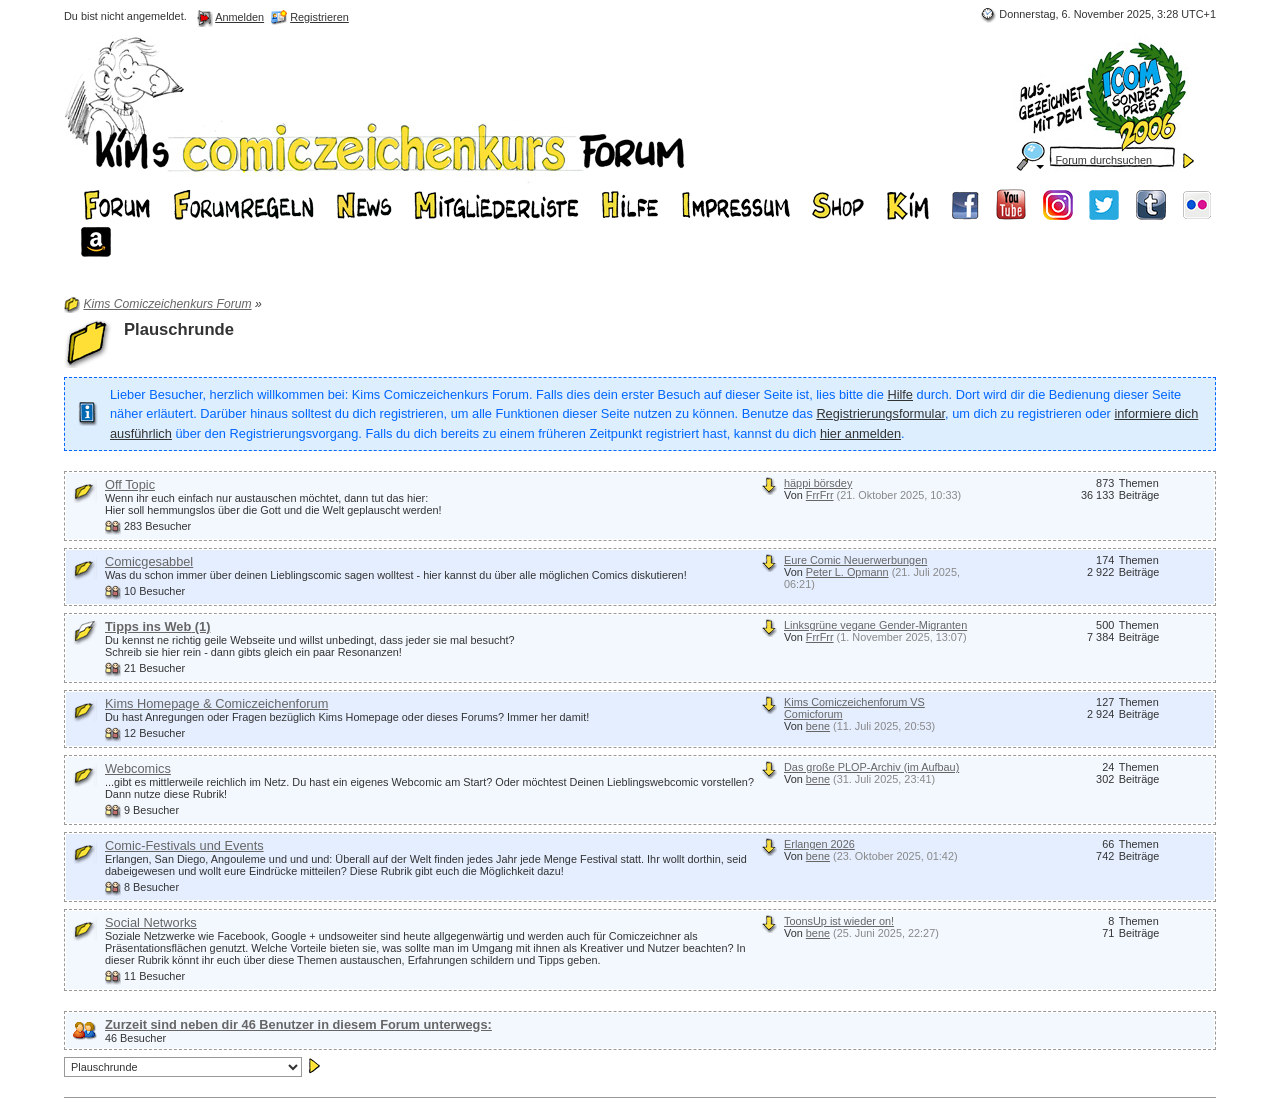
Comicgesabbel (149, 561)
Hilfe (900, 394)
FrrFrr (820, 495)
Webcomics (138, 768)
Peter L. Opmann (847, 572)
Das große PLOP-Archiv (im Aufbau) (871, 767)
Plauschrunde (179, 329)
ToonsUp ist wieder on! (839, 921)
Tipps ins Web (157, 626)
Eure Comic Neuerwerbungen (855, 560)
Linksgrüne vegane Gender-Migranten (875, 625)
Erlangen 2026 (819, 844)
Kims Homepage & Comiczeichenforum (216, 703)
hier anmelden (860, 433)
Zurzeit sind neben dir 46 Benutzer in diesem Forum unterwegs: (298, 1024)
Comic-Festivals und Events (184, 845)
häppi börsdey (818, 483)
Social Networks (151, 922)
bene (818, 726)
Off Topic (130, 484)
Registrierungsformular (880, 413)
